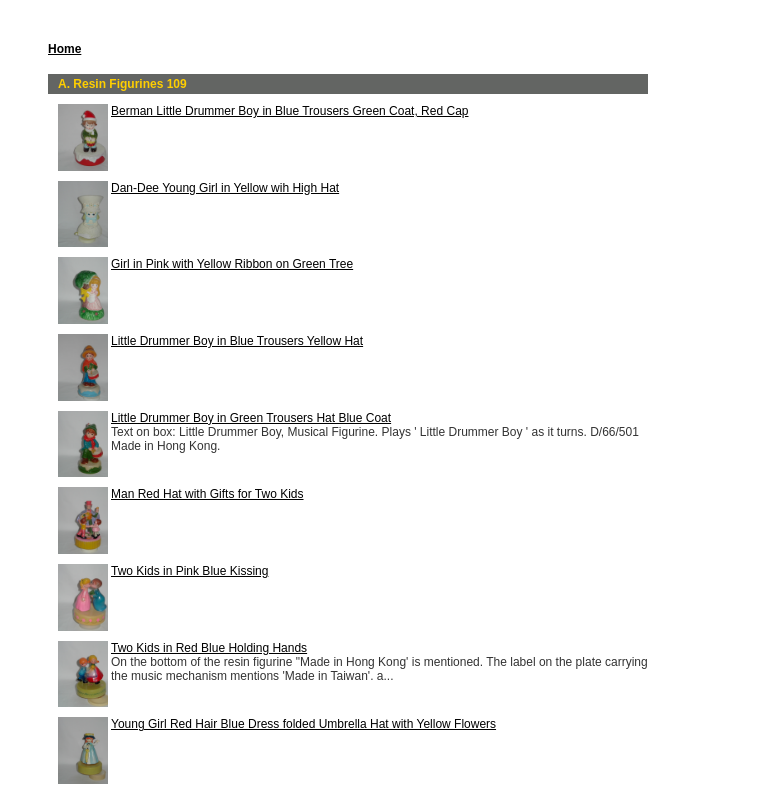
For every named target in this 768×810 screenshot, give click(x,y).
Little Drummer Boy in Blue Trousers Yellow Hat (237, 341)
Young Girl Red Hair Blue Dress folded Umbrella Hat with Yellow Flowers (303, 724)
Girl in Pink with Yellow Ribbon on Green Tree (232, 264)
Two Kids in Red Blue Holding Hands (209, 648)
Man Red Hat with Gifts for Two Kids (207, 494)
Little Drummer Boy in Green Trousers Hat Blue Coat (251, 418)
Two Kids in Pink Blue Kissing (189, 571)
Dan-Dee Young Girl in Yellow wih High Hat (225, 188)
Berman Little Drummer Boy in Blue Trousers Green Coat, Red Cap (289, 111)
